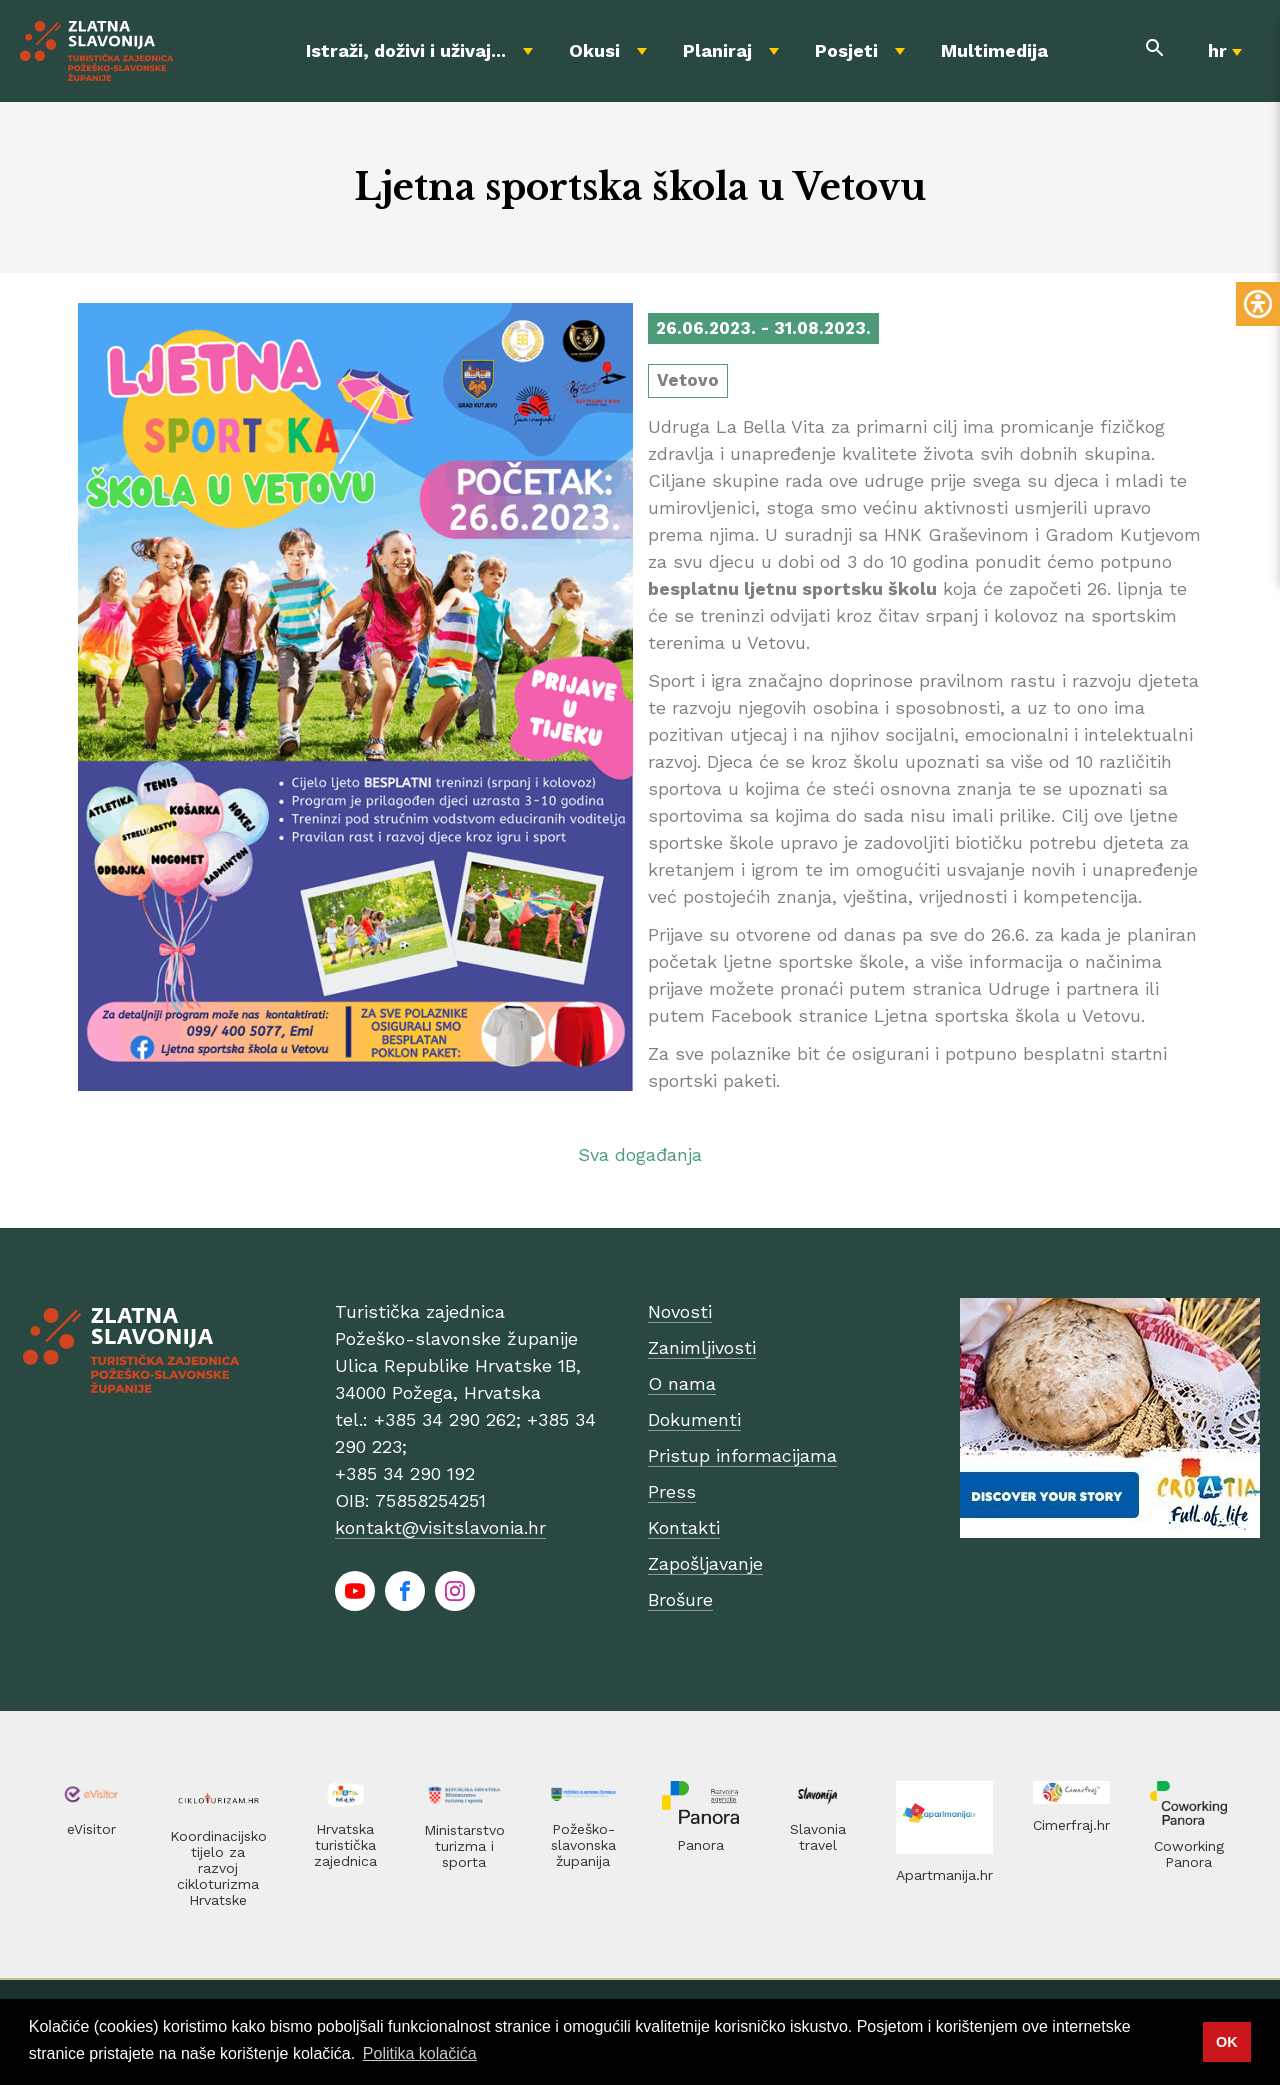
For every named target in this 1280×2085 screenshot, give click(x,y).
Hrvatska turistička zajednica (345, 1845)
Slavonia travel (818, 1837)
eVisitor (91, 1829)
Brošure (680, 1599)
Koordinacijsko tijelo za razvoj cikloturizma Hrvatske (218, 1868)
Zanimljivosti (702, 1347)
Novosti (680, 1311)
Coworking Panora (1189, 1854)
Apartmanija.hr (944, 1875)
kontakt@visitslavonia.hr (440, 1527)
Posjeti (846, 50)
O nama (682, 1383)
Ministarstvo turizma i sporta (464, 1846)
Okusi (594, 50)
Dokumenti (694, 1419)
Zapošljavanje (705, 1563)
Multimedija (994, 50)
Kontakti (684, 1527)
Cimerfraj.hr (1071, 1825)
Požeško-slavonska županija (583, 1845)
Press (672, 1491)
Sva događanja (640, 1154)
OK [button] (1227, 2042)
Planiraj (717, 50)
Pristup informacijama (742, 1455)
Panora (700, 1845)
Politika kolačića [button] (420, 2053)
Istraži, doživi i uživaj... (406, 50)
